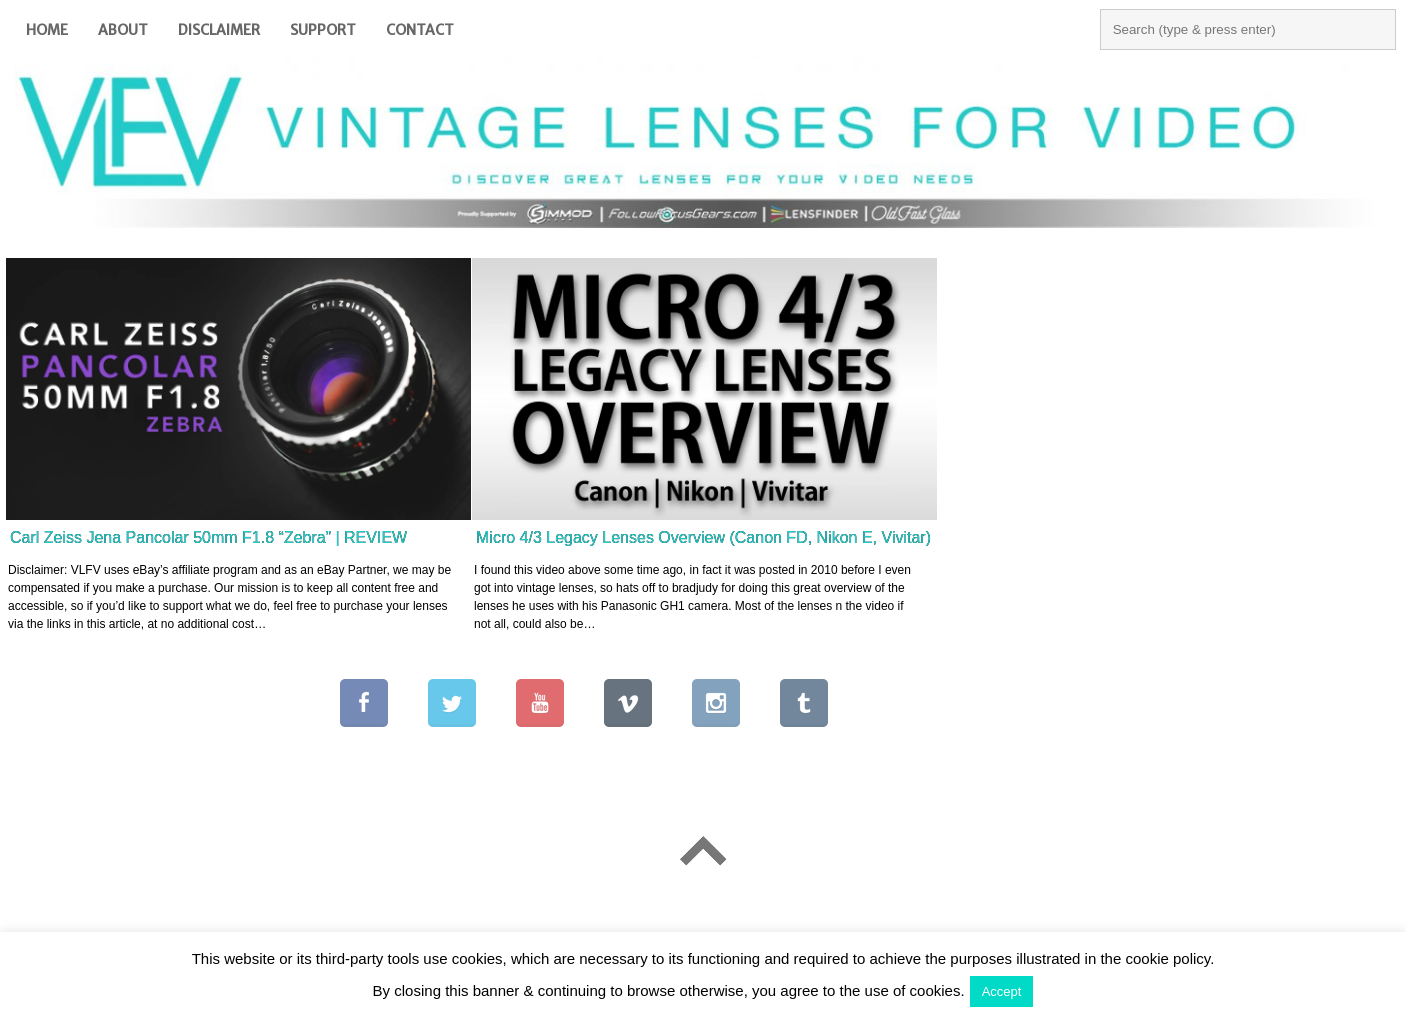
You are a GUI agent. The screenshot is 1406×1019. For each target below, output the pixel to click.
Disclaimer (219, 30)
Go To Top (703, 851)
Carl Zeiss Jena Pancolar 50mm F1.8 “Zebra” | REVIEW (208, 537)
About (123, 30)
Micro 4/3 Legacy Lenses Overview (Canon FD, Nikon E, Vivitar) (703, 537)
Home (47, 30)
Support (323, 30)
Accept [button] (1002, 991)
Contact (420, 30)
